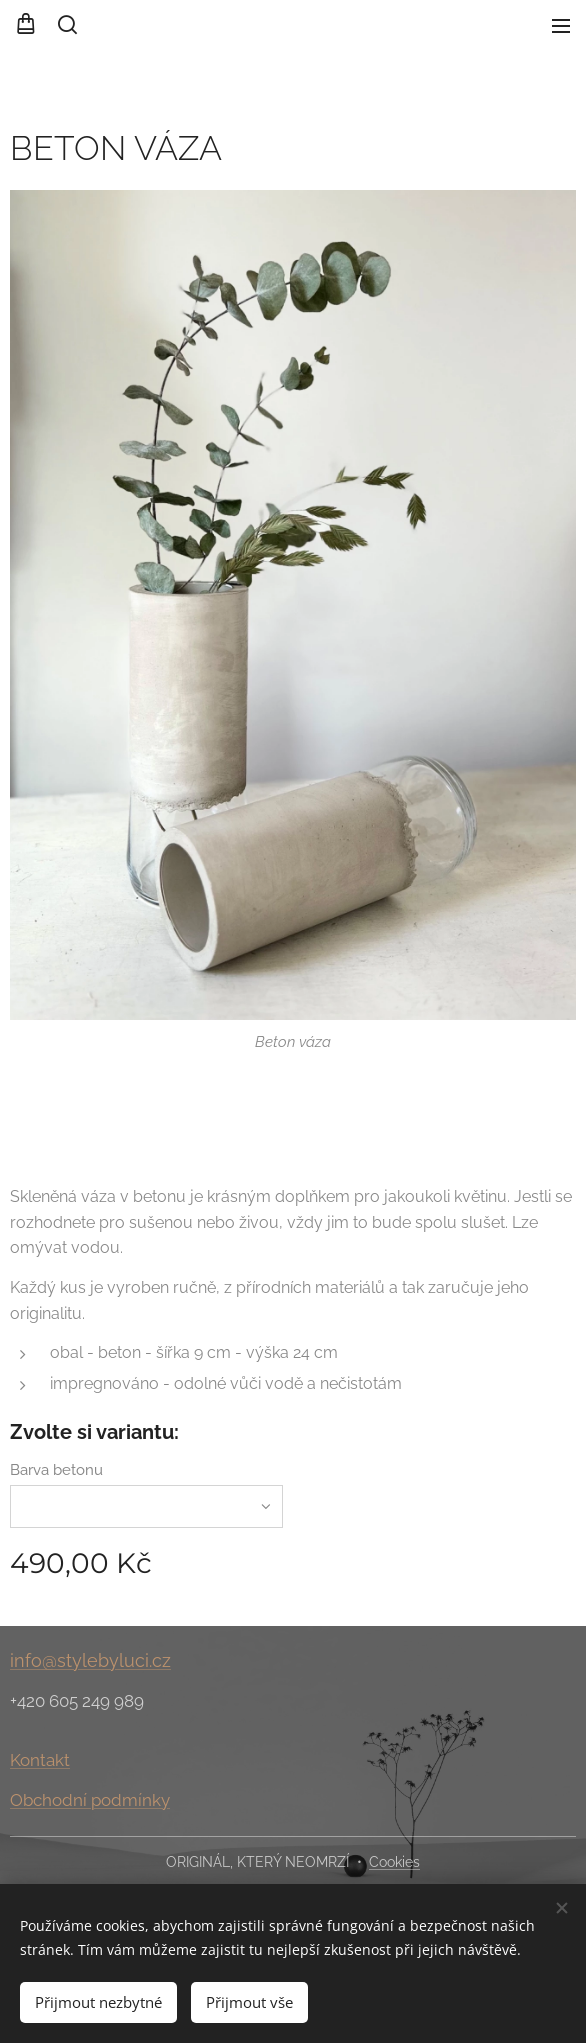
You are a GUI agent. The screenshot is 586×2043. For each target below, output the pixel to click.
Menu (561, 26)
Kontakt (40, 1761)
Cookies (394, 1862)
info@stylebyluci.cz (90, 1660)
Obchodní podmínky (90, 1800)
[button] (66, 25)
